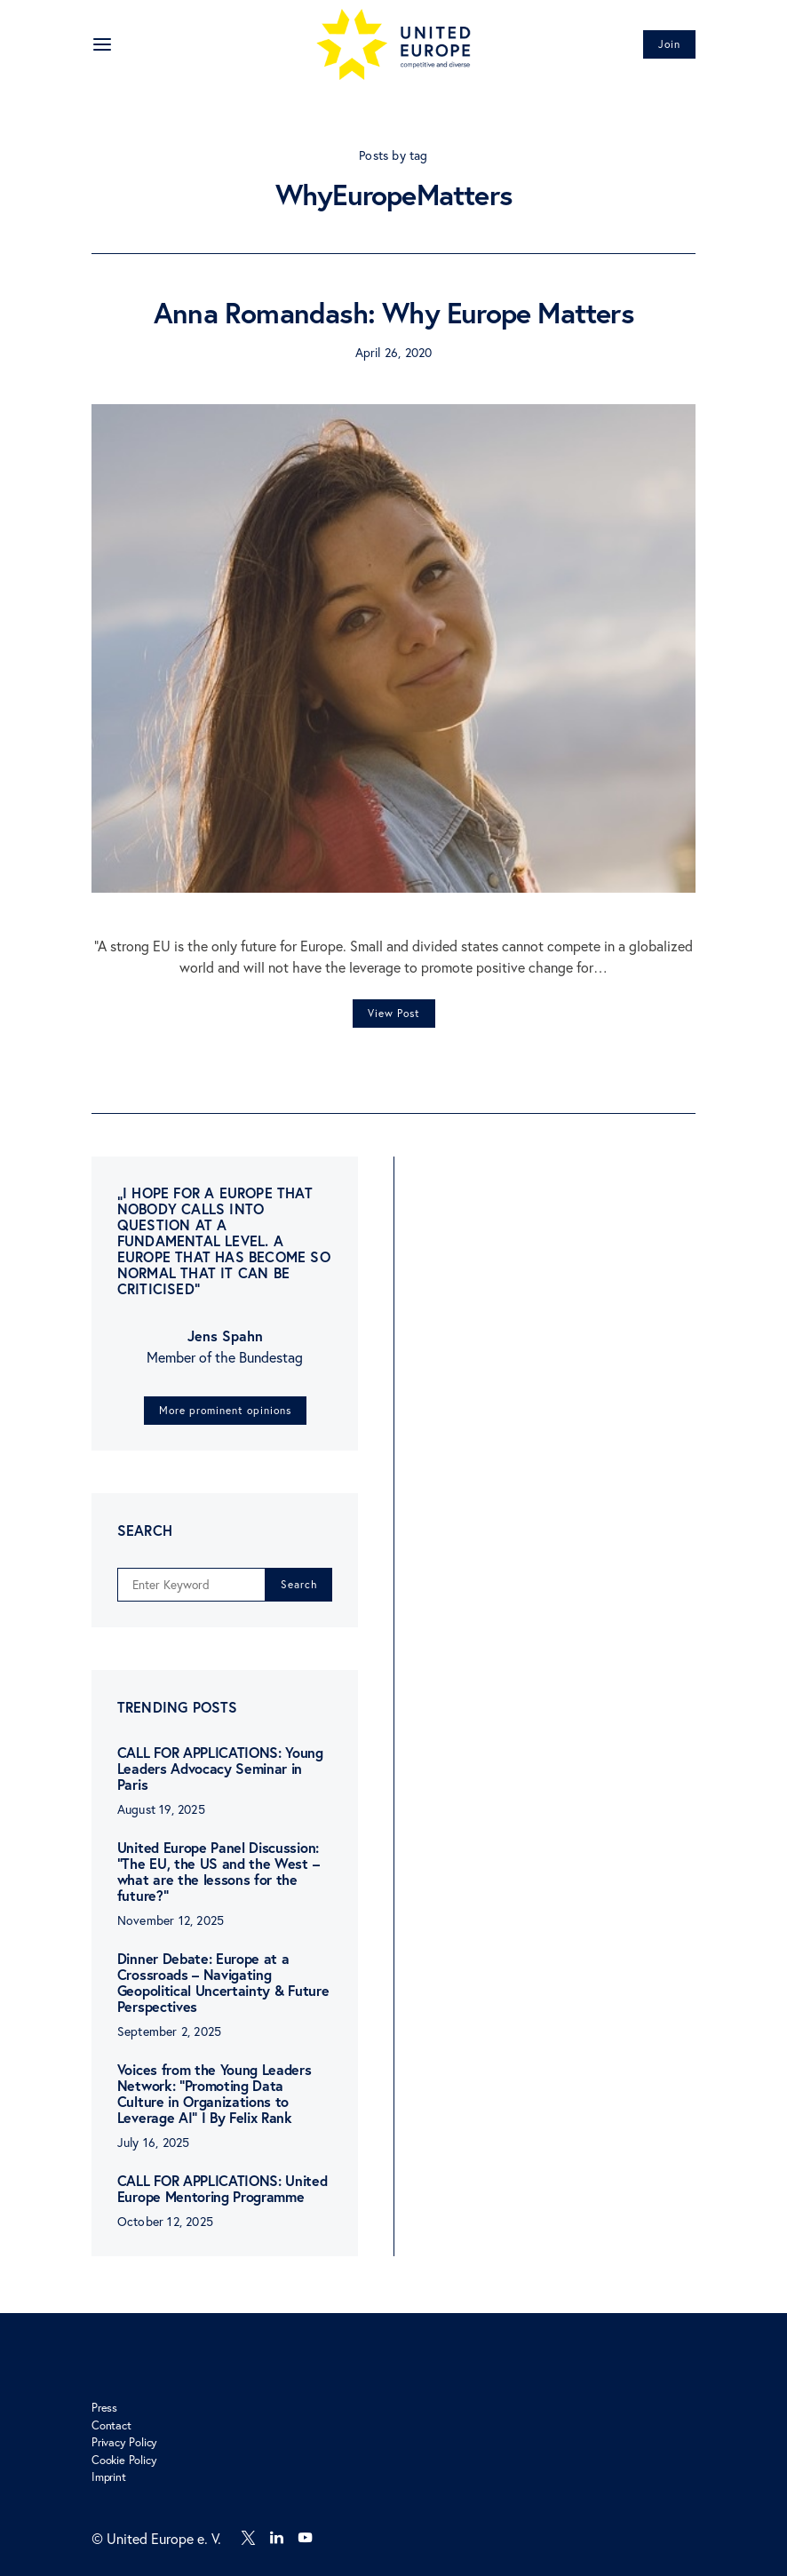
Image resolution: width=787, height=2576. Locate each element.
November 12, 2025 (170, 1920)
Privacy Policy (124, 2442)
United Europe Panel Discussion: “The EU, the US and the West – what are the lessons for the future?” (218, 1871)
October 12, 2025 (165, 2221)
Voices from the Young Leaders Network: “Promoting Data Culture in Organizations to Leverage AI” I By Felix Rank (214, 2093)
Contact (111, 2425)
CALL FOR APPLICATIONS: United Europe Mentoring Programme (222, 2188)
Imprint (108, 2477)
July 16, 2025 (153, 2142)
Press (104, 2407)
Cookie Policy (123, 2460)
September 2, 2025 (169, 2031)
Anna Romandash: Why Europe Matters (393, 312)
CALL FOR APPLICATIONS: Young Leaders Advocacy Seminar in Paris (220, 1768)
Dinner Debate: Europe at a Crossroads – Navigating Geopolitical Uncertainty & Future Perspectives (223, 1982)
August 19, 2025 (161, 1809)
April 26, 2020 (394, 352)
